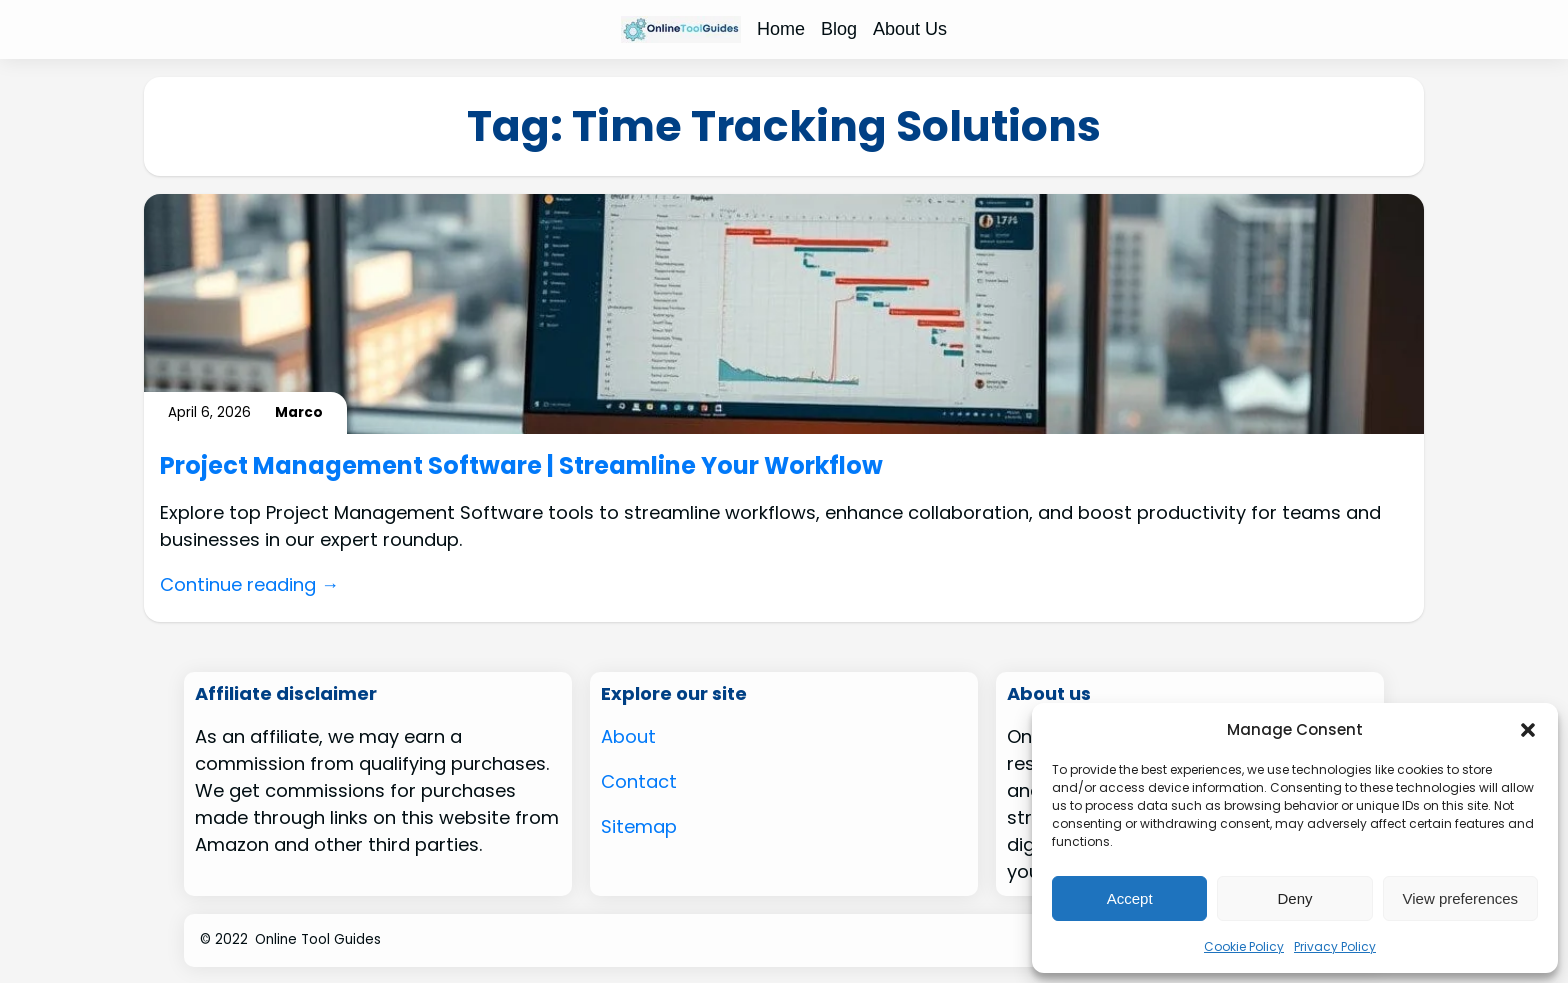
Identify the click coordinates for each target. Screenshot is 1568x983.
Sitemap (639, 826)
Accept (1130, 898)
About (628, 736)
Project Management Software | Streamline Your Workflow (521, 466)
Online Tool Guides (318, 939)
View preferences (1461, 898)
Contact (639, 781)
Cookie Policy (1244, 946)
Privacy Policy (1335, 946)
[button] (1528, 730)
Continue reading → (249, 584)
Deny (1294, 898)
